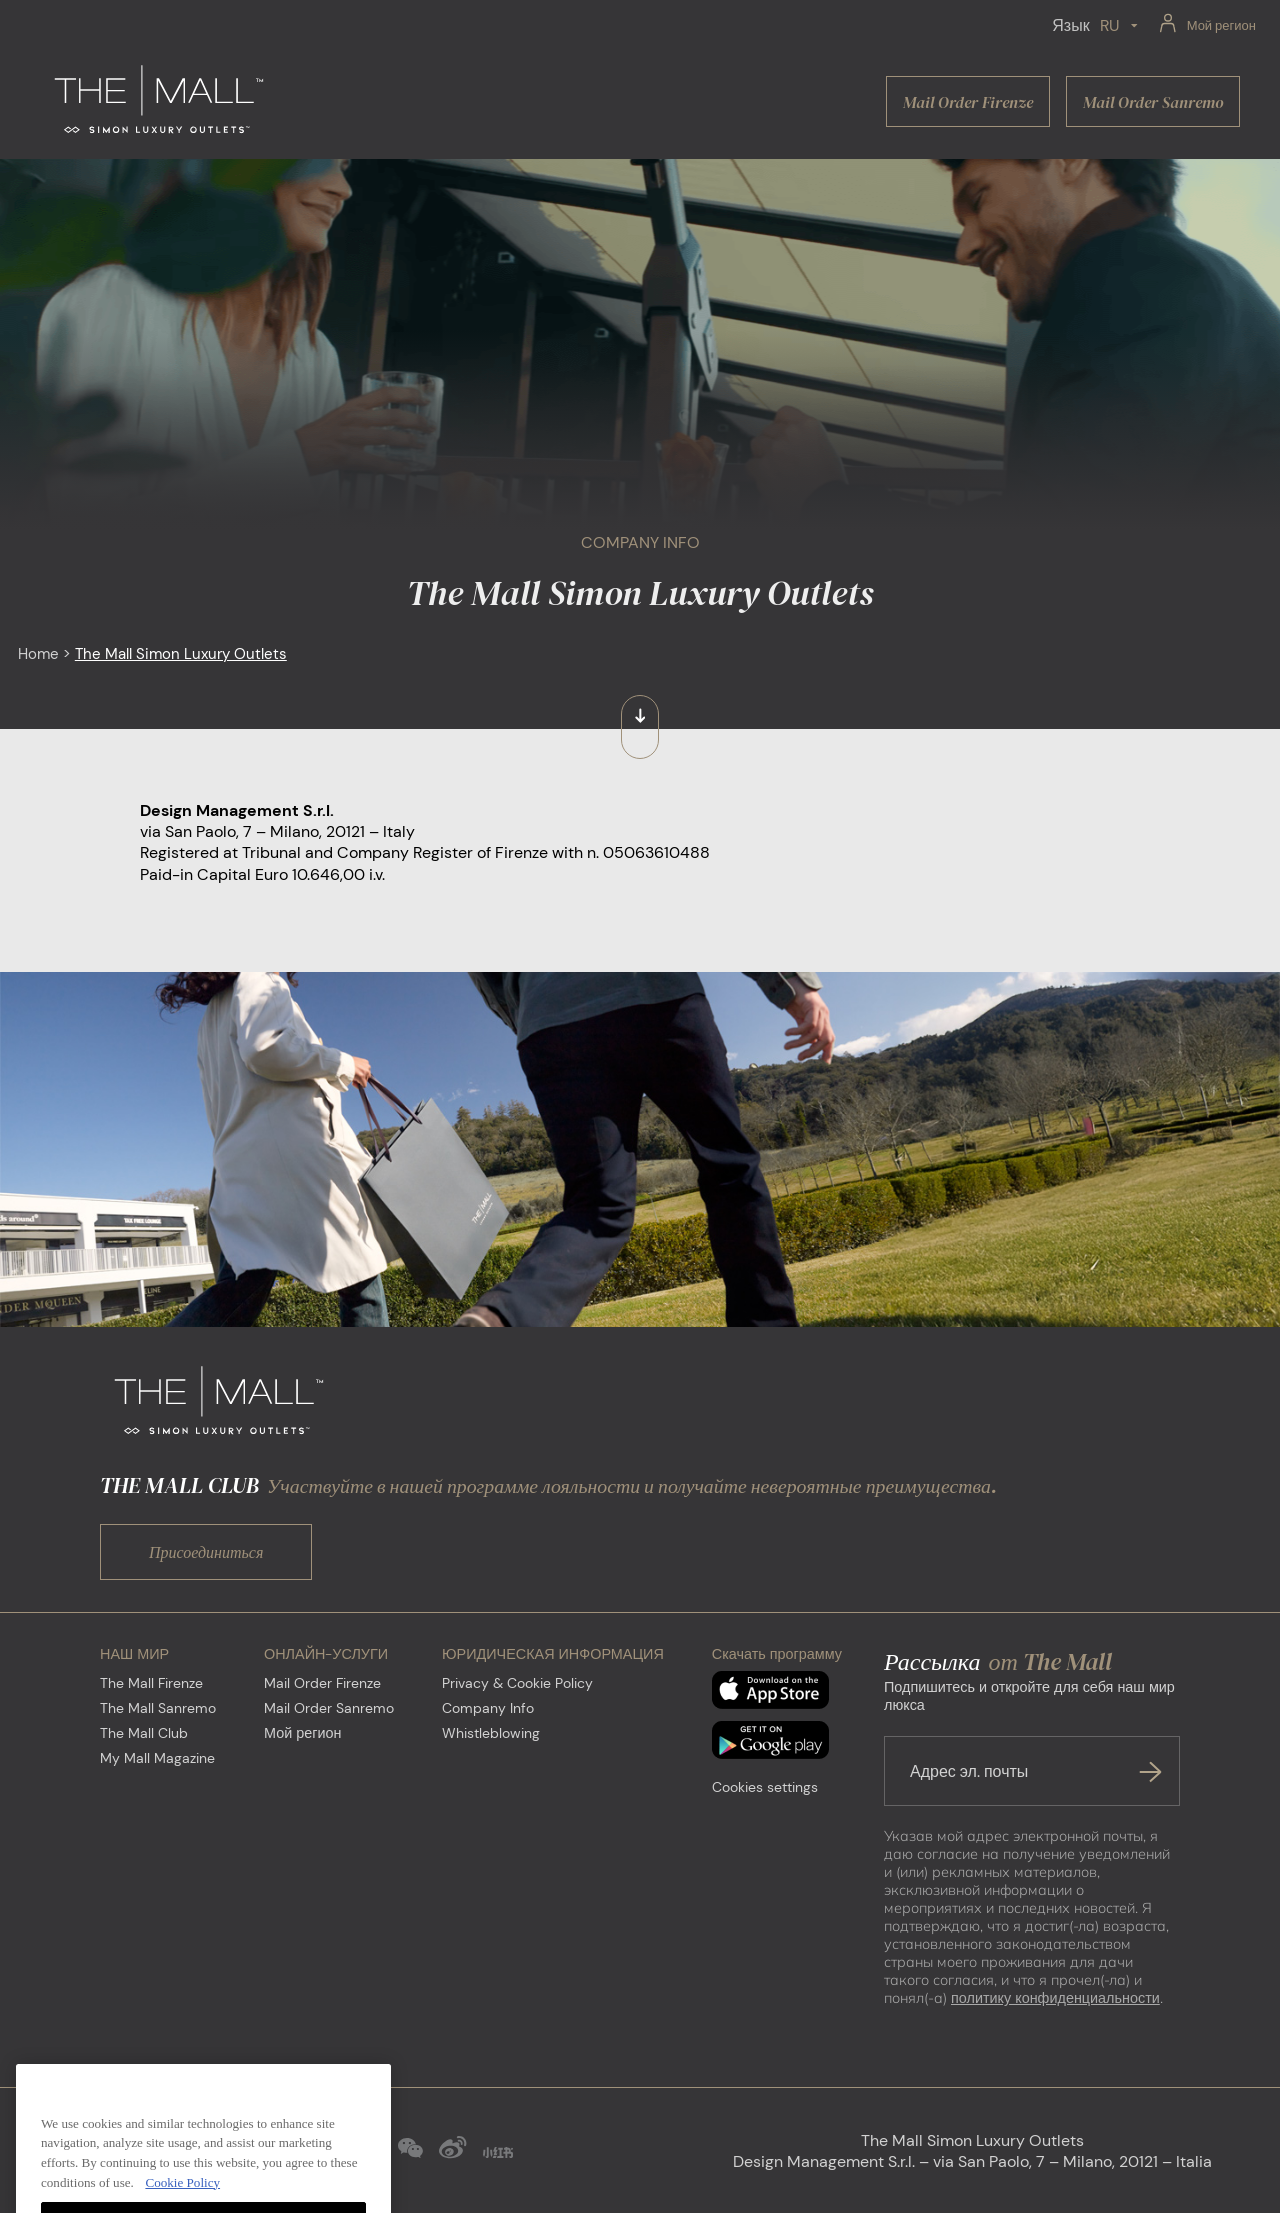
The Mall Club (144, 1733)
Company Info (488, 1708)
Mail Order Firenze (322, 1683)
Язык (1070, 25)
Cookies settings (765, 1787)
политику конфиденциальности (1055, 1998)
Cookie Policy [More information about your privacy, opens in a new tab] (182, 2202)
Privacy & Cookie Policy (517, 1683)
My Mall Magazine (157, 1758)
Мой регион (302, 1733)
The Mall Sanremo (158, 1708)
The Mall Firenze (151, 1683)
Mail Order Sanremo (329, 1708)
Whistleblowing (491, 1733)
